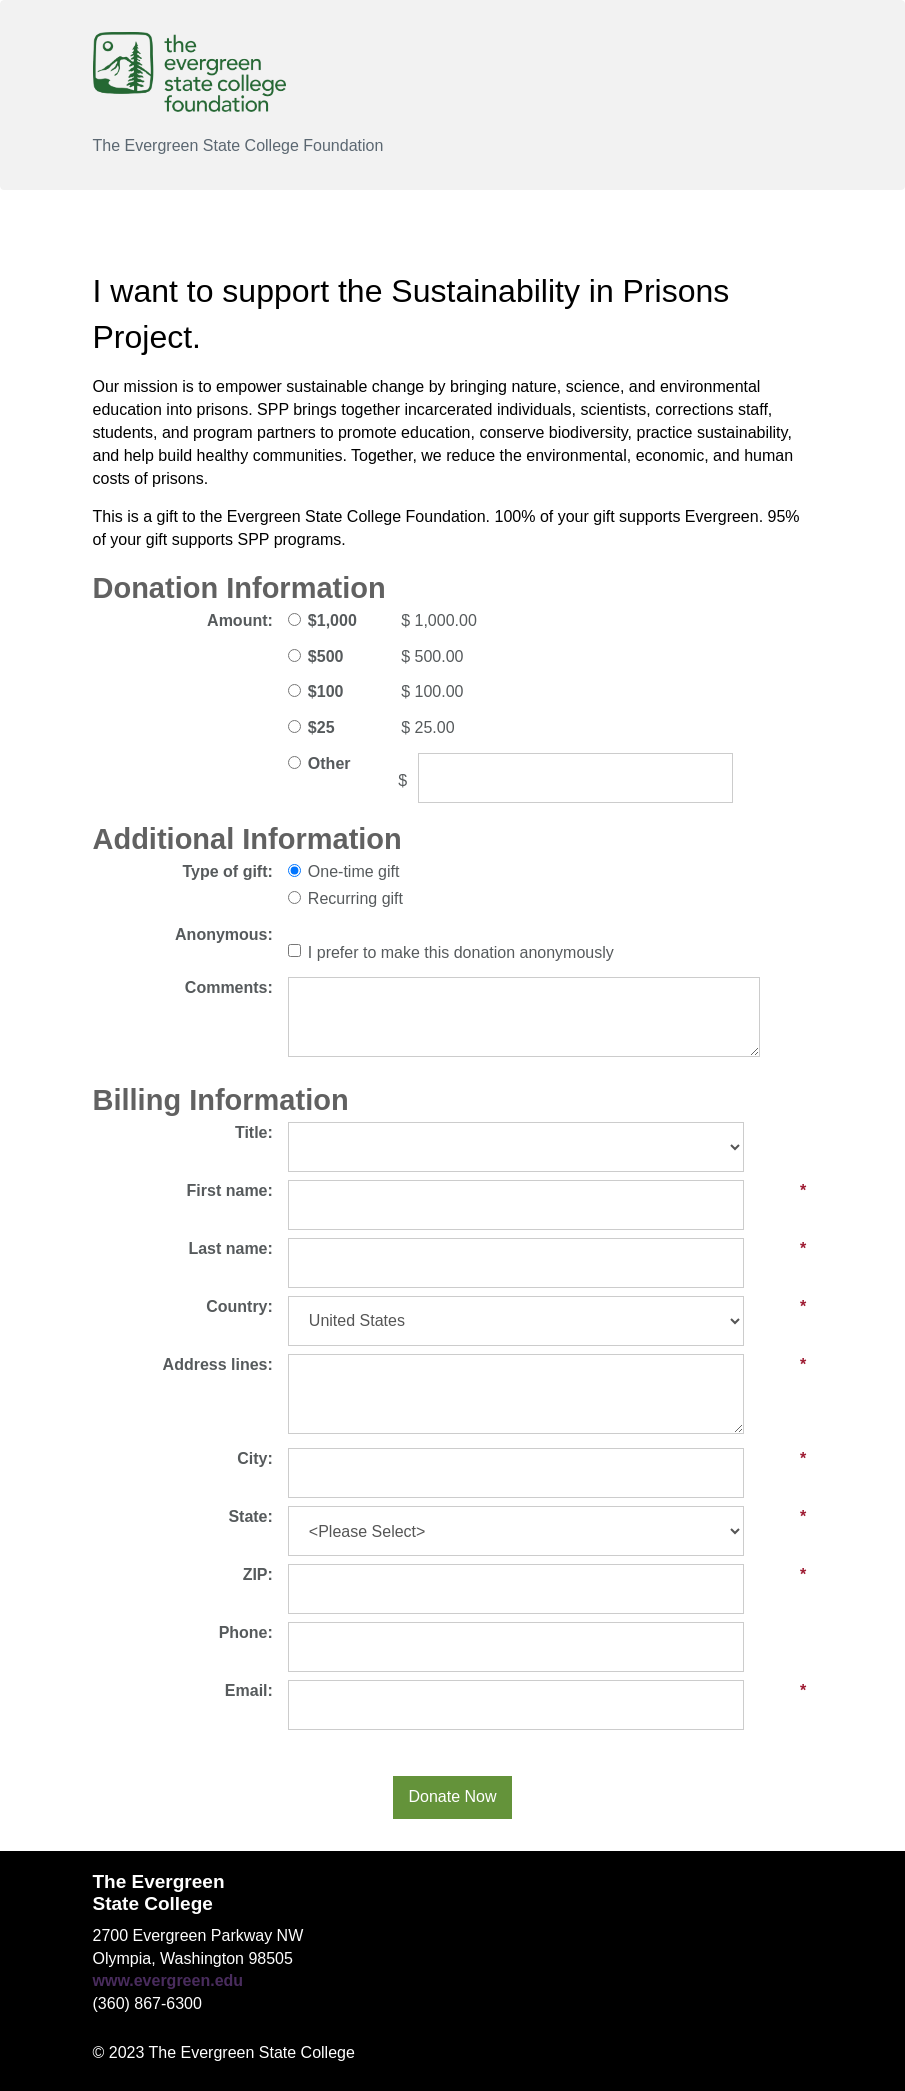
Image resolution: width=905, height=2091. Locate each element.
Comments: (229, 987)
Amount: (240, 620)
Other (329, 763)
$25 (321, 727)
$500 (326, 656)
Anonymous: (224, 934)
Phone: (246, 1632)
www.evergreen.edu (168, 1980)
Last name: (230, 1248)
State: (250, 1516)
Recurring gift (355, 898)
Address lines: (218, 1364)
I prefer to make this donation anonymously (461, 952)
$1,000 (332, 620)
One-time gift (354, 871)
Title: (254, 1132)
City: (255, 1458)
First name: (230, 1190)
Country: (239, 1306)
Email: (249, 1690)
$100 (326, 691)
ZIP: (258, 1574)
